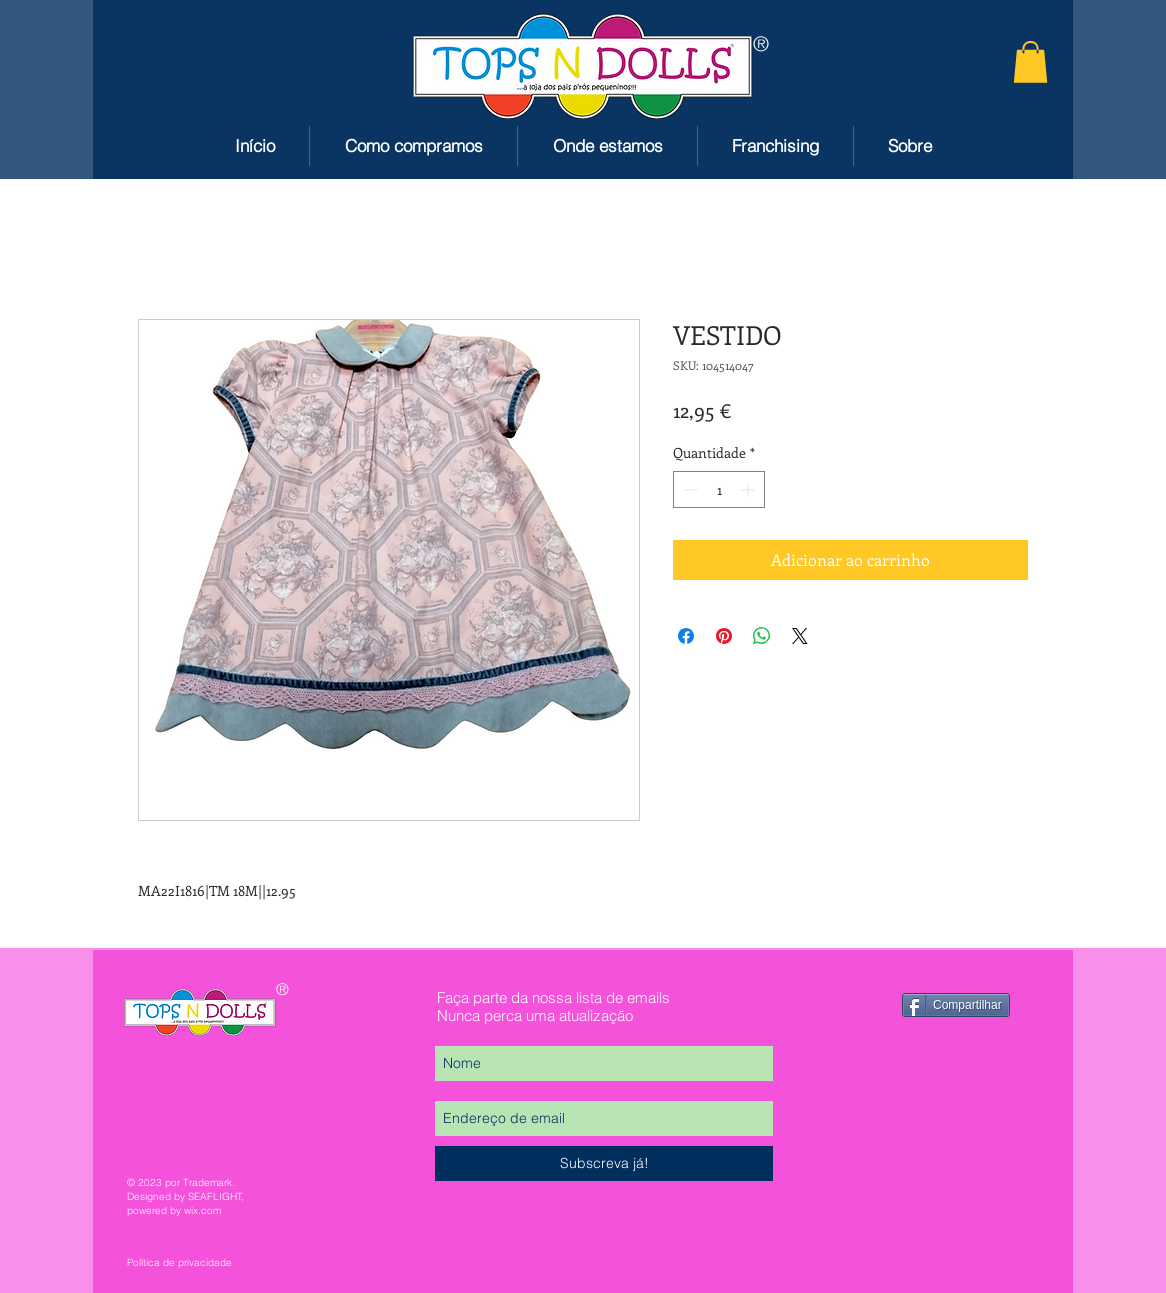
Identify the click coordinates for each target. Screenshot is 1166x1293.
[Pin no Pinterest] (724, 636)
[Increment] (749, 489)
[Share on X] (800, 636)
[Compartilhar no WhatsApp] (762, 636)
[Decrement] (688, 489)
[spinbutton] (719, 489)
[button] (1030, 62)
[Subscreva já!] (604, 1163)
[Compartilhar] (956, 1005)
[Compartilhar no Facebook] (686, 636)
